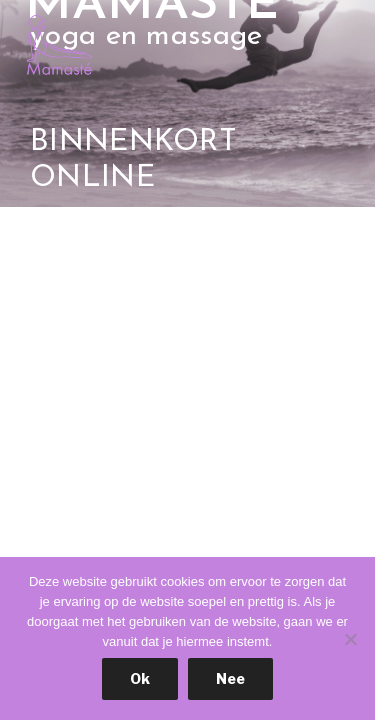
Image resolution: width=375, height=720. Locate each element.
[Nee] (350, 639)
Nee (230, 678)
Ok (140, 678)
